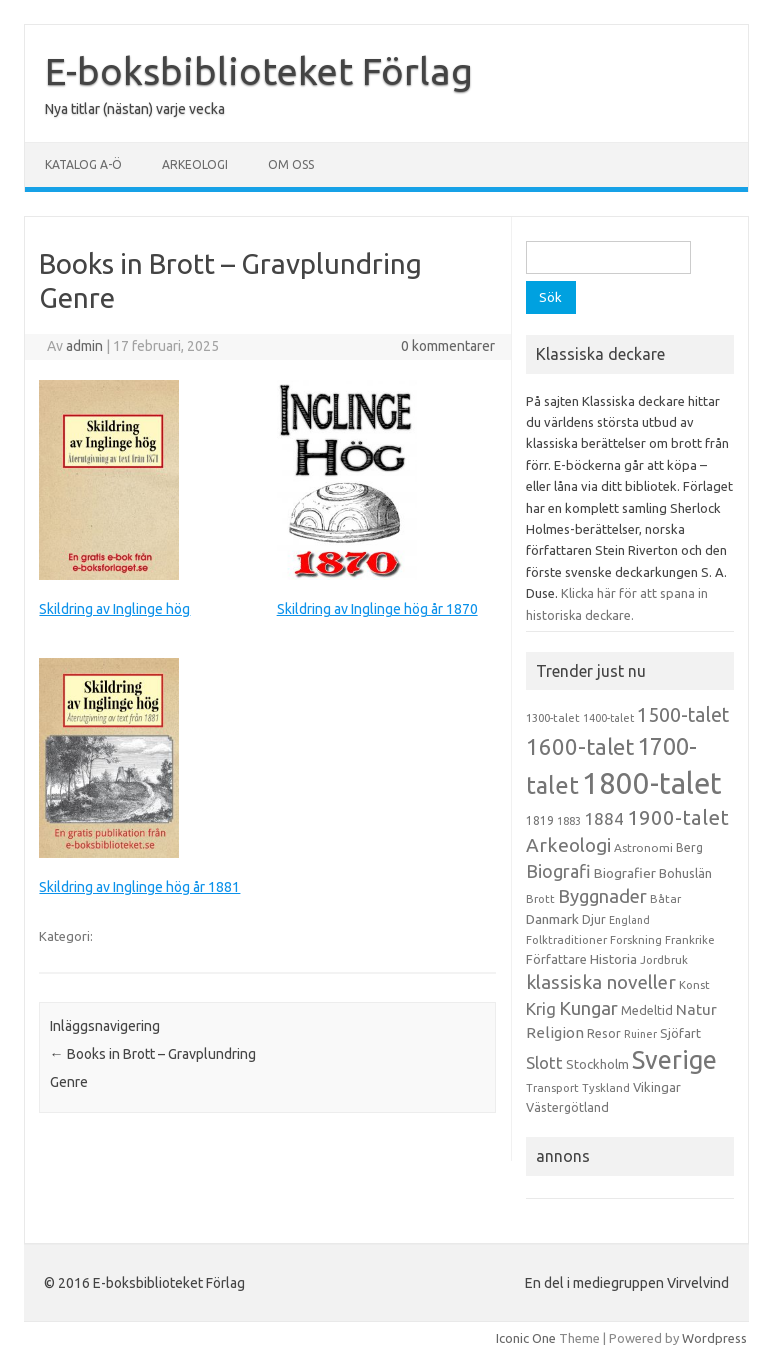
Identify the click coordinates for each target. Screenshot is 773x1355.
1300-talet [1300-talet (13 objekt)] (553, 718)
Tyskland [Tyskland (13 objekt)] (606, 1088)
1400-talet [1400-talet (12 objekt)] (608, 718)
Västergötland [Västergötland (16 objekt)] (567, 1107)
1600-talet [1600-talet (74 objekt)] (580, 746)
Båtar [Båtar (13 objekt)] (665, 899)
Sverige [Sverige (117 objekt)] (674, 1060)
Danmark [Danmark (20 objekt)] (552, 919)
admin (84, 346)
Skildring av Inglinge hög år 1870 (377, 609)
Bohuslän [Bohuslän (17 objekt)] (685, 873)
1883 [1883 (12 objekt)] (569, 821)
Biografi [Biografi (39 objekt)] (558, 871)
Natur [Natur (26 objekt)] (696, 1009)
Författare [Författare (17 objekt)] (556, 959)
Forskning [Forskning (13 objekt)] (636, 940)
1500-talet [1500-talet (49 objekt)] (683, 715)
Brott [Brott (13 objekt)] (540, 899)
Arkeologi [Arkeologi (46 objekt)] (568, 845)
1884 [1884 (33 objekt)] (604, 818)
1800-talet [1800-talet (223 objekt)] (652, 783)
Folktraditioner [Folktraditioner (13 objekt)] (566, 940)
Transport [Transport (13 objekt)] (552, 1088)
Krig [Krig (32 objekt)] (541, 1008)
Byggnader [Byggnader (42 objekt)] (602, 896)
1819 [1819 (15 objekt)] (540, 820)
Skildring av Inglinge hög (114, 609)
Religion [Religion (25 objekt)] (555, 1032)
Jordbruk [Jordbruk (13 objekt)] (664, 960)
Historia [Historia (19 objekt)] (613, 959)
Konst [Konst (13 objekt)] (694, 985)
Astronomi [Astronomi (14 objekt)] (643, 847)
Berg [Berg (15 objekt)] (689, 847)
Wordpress (714, 1338)
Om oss (291, 164)
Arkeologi (195, 164)
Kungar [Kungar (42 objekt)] (588, 1008)
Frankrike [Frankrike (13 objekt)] (690, 940)
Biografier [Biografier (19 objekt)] (625, 873)
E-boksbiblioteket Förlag (259, 71)
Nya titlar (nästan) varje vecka (135, 109)
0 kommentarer (448, 346)
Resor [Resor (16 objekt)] (604, 1033)
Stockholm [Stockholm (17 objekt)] (597, 1064)
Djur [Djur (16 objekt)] (594, 919)
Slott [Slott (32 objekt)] (544, 1062)
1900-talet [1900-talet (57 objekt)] (678, 817)
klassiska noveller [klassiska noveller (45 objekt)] (601, 982)
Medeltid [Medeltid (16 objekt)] (647, 1010)
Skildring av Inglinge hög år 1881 (139, 887)
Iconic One (526, 1338)
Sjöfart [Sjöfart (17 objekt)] (680, 1033)
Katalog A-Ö (83, 164)
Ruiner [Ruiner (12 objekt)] (640, 1034)
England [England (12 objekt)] (629, 920)
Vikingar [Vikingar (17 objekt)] (657, 1087)
